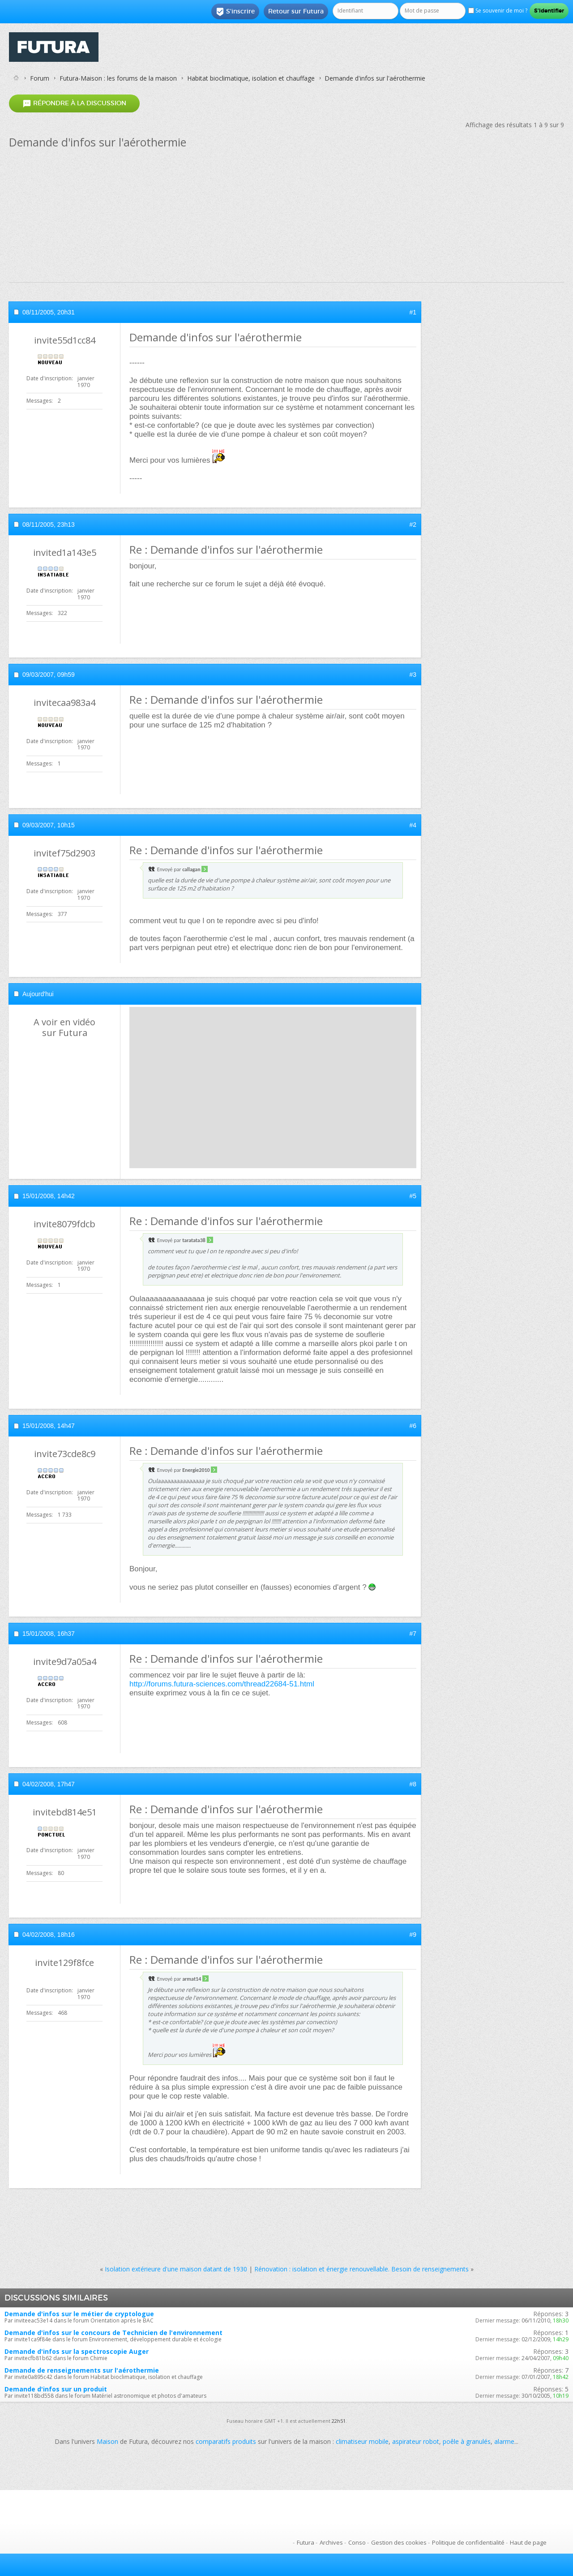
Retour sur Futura (296, 11)
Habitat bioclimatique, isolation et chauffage (251, 78)
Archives (331, 2542)
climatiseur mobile (362, 2441)
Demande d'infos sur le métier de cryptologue (79, 2313)
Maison (107, 2441)
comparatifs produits (226, 2441)
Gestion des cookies (399, 2542)
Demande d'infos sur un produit (55, 2389)
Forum (39, 78)
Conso (357, 2542)
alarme (504, 2441)
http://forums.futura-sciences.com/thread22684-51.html (221, 1684)
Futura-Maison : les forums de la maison (118, 78)
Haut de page (528, 2542)
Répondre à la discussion (74, 103)
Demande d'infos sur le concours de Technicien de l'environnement (113, 2332)
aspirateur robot (415, 2441)
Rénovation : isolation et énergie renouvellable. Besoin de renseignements (361, 2269)
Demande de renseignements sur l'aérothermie (81, 2370)
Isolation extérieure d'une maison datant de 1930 (176, 2269)
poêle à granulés (467, 2441)
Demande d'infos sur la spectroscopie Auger (76, 2351)
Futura (305, 2542)
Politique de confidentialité (468, 2542)
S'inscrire (235, 11)
